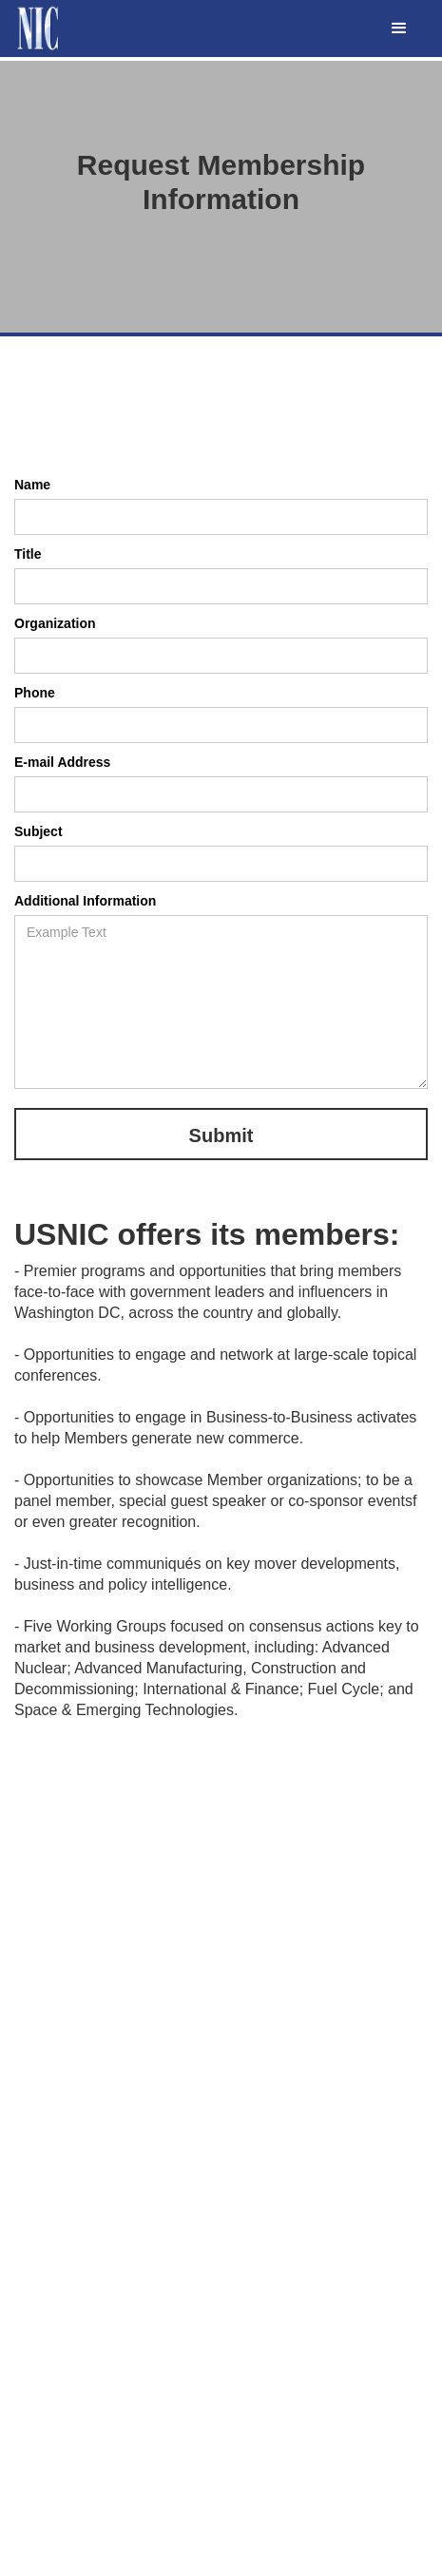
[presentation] (158, 430)
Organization (55, 623)
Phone (34, 692)
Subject (38, 831)
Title (28, 554)
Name (32, 484)
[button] (399, 28)
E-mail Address (62, 762)
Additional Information (85, 900)
